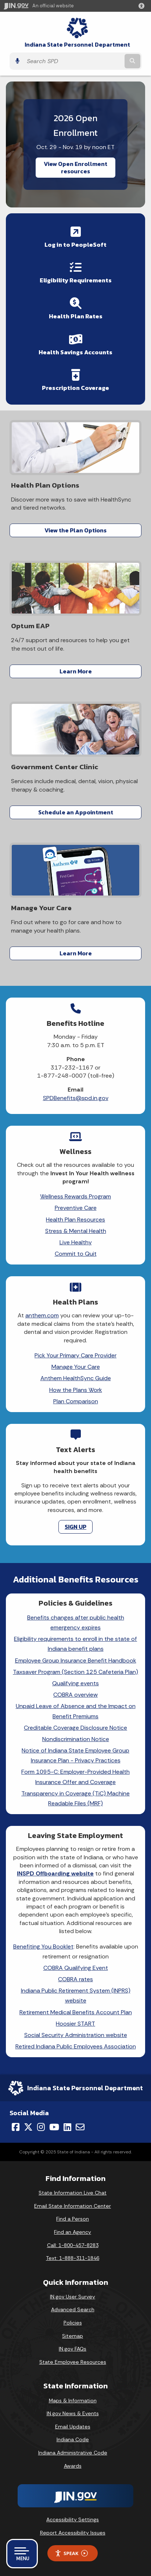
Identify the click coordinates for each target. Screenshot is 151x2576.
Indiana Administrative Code (72, 2452)
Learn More (76, 671)
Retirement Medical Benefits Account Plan (75, 2012)
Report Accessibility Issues (72, 2532)
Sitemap (72, 2336)
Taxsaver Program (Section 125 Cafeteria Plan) (75, 1672)
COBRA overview (75, 1694)
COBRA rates (75, 1979)
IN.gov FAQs (72, 2348)
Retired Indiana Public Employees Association (75, 2046)
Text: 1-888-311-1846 (72, 2258)
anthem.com (42, 1315)
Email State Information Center (72, 2206)
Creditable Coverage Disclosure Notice (75, 1728)
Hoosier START (75, 2023)
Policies (73, 2322)
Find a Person (72, 2218)
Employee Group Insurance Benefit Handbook (75, 1660)
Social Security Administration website (75, 2035)
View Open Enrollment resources (75, 167)
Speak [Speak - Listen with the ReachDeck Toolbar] (71, 2553)
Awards (73, 2466)
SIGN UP (75, 1526)
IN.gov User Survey (72, 2296)
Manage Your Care (75, 1367)
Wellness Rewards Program (75, 1196)
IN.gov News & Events (73, 2413)
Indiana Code (73, 2439)
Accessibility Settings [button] (72, 2519)
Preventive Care (76, 1208)
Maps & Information (73, 2400)
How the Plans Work (75, 1390)
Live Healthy (76, 1242)
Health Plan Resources (75, 1219)
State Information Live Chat (73, 2192)
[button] (143, 6)
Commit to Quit (76, 1254)
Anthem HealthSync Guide (75, 1378)
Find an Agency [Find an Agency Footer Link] (72, 2232)
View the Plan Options (75, 530)
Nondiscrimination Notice (75, 1739)
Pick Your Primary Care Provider (75, 1355)
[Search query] (73, 61)
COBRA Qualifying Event (75, 1968)
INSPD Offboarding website (55, 1873)
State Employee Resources (72, 2362)
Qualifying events (75, 1683)
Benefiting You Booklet (43, 1946)
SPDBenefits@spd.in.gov (75, 1098)
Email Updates (72, 2426)
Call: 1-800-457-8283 (72, 2245)
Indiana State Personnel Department (77, 44)
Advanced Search (72, 2309)
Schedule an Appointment (75, 812)
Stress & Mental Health (75, 1231)
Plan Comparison (75, 1401)
